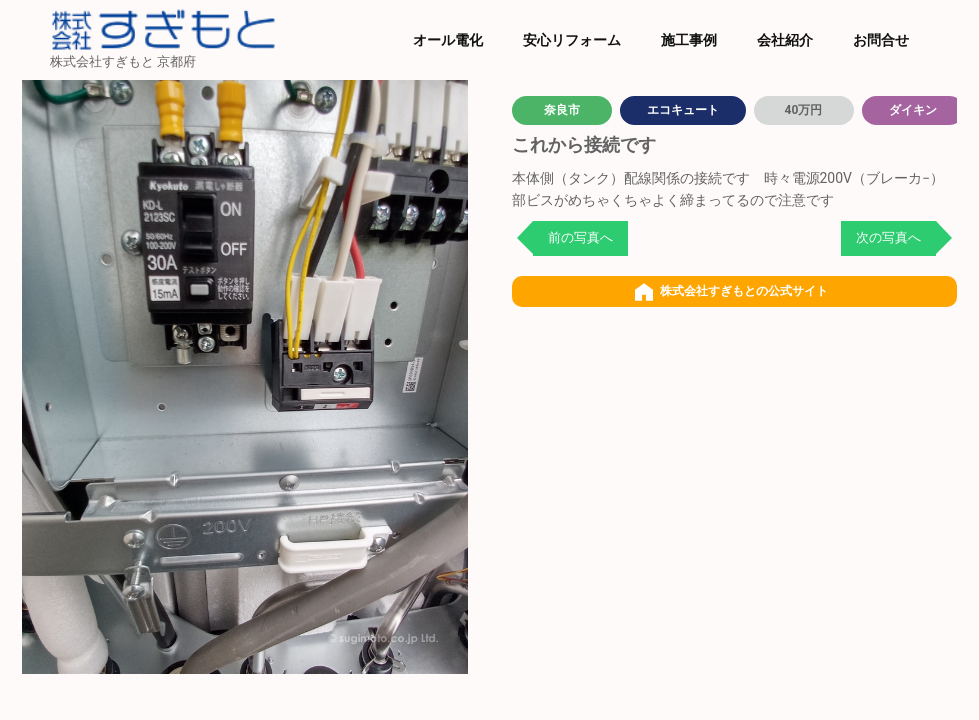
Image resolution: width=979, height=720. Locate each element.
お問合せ (881, 40)
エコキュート (683, 110)
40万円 (804, 110)
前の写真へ (580, 237)
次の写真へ (888, 237)
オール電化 (448, 40)
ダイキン (913, 110)
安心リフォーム (572, 40)
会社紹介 (785, 40)
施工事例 (689, 40)
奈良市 (562, 110)
